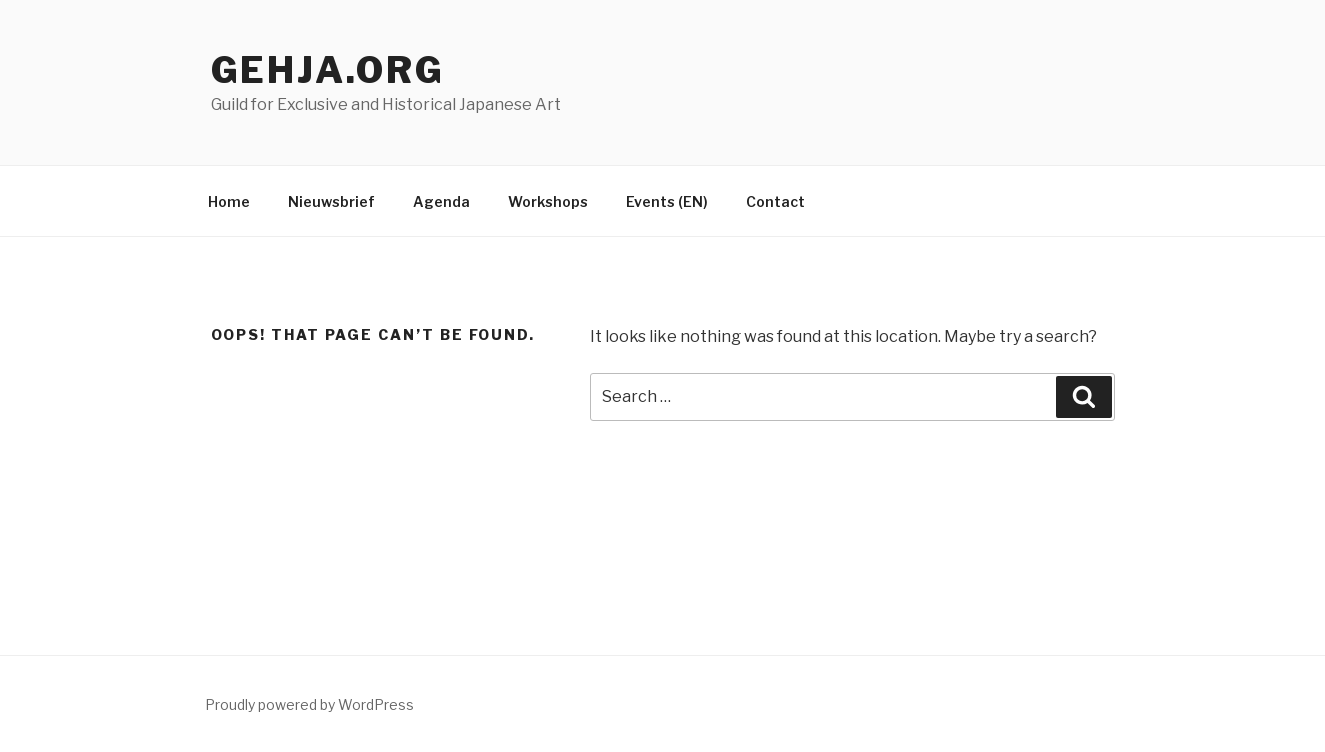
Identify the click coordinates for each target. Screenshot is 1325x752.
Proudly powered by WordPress (309, 704)
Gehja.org (328, 70)
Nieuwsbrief (331, 201)
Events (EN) (667, 201)
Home (229, 201)
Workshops (548, 201)
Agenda (441, 201)
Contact (775, 201)
